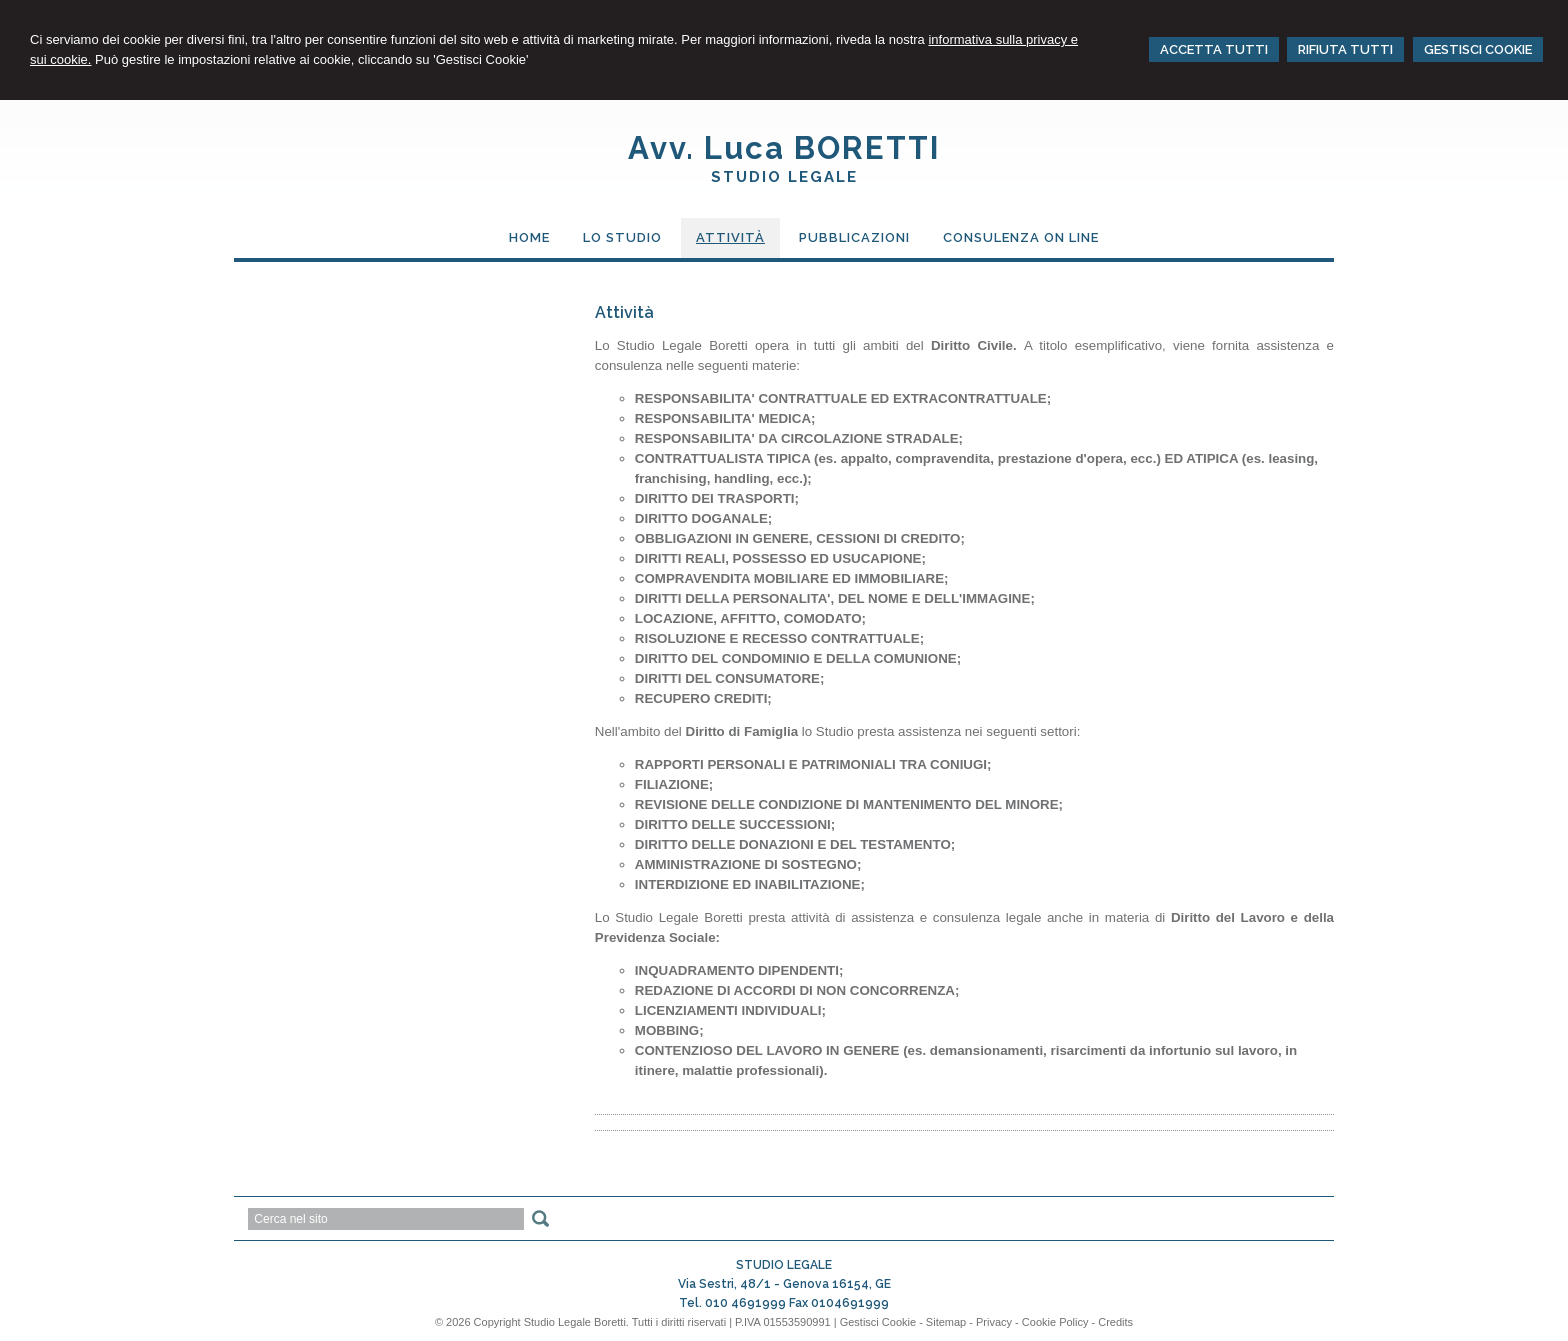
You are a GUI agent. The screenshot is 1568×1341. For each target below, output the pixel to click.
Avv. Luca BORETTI (784, 148)
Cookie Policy (1055, 1322)
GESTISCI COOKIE (1478, 49)
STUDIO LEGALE (784, 177)
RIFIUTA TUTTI (1345, 49)
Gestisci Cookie (878, 1322)
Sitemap (946, 1322)
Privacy (994, 1322)
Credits (1115, 1322)
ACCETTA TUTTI (1214, 49)
